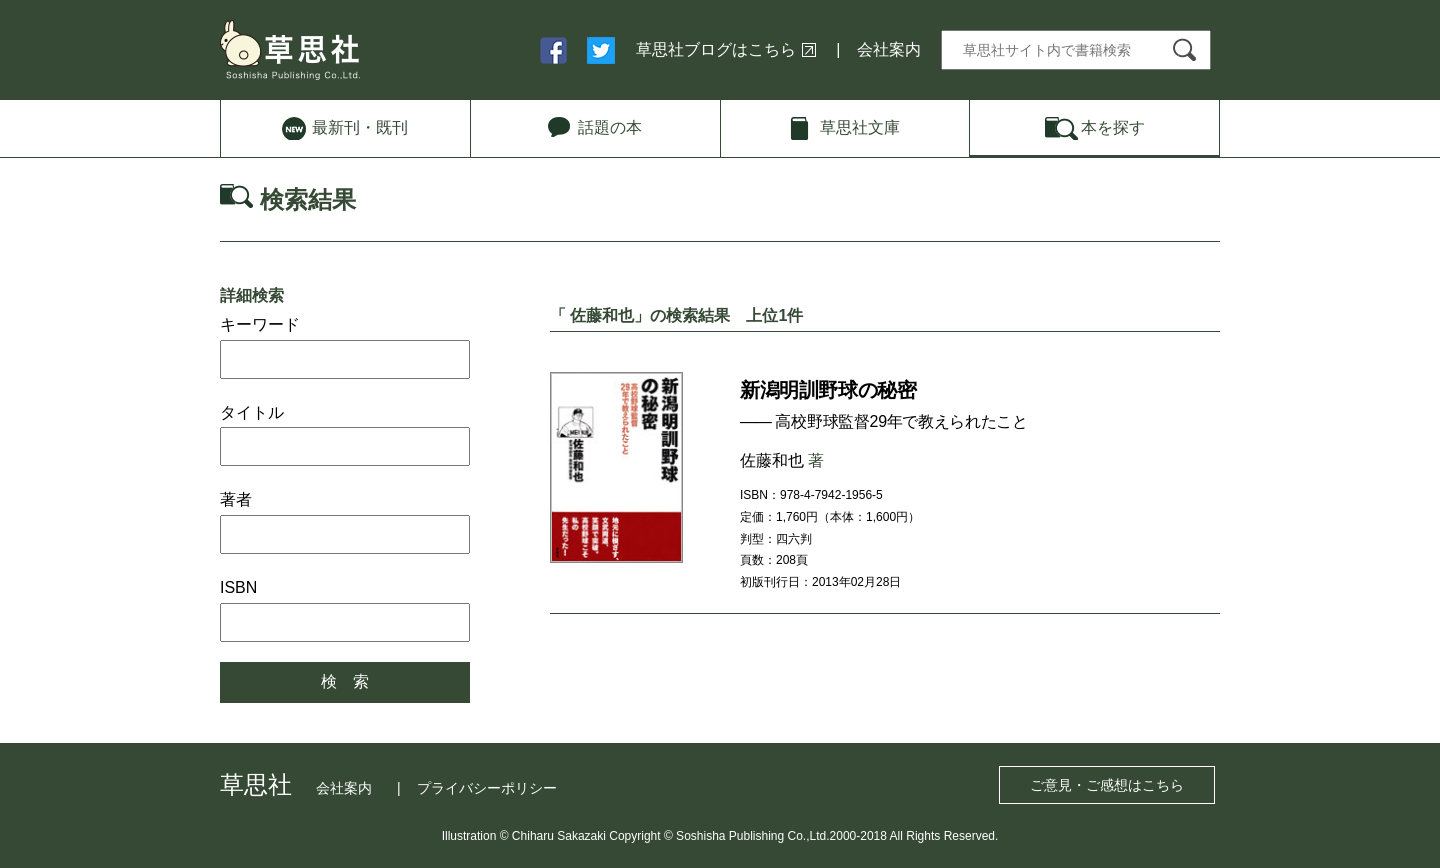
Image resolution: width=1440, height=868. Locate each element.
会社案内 (889, 49)
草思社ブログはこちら (716, 49)
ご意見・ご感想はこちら (1107, 785)
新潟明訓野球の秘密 (828, 390)
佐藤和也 (772, 460)
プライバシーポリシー (487, 788)
